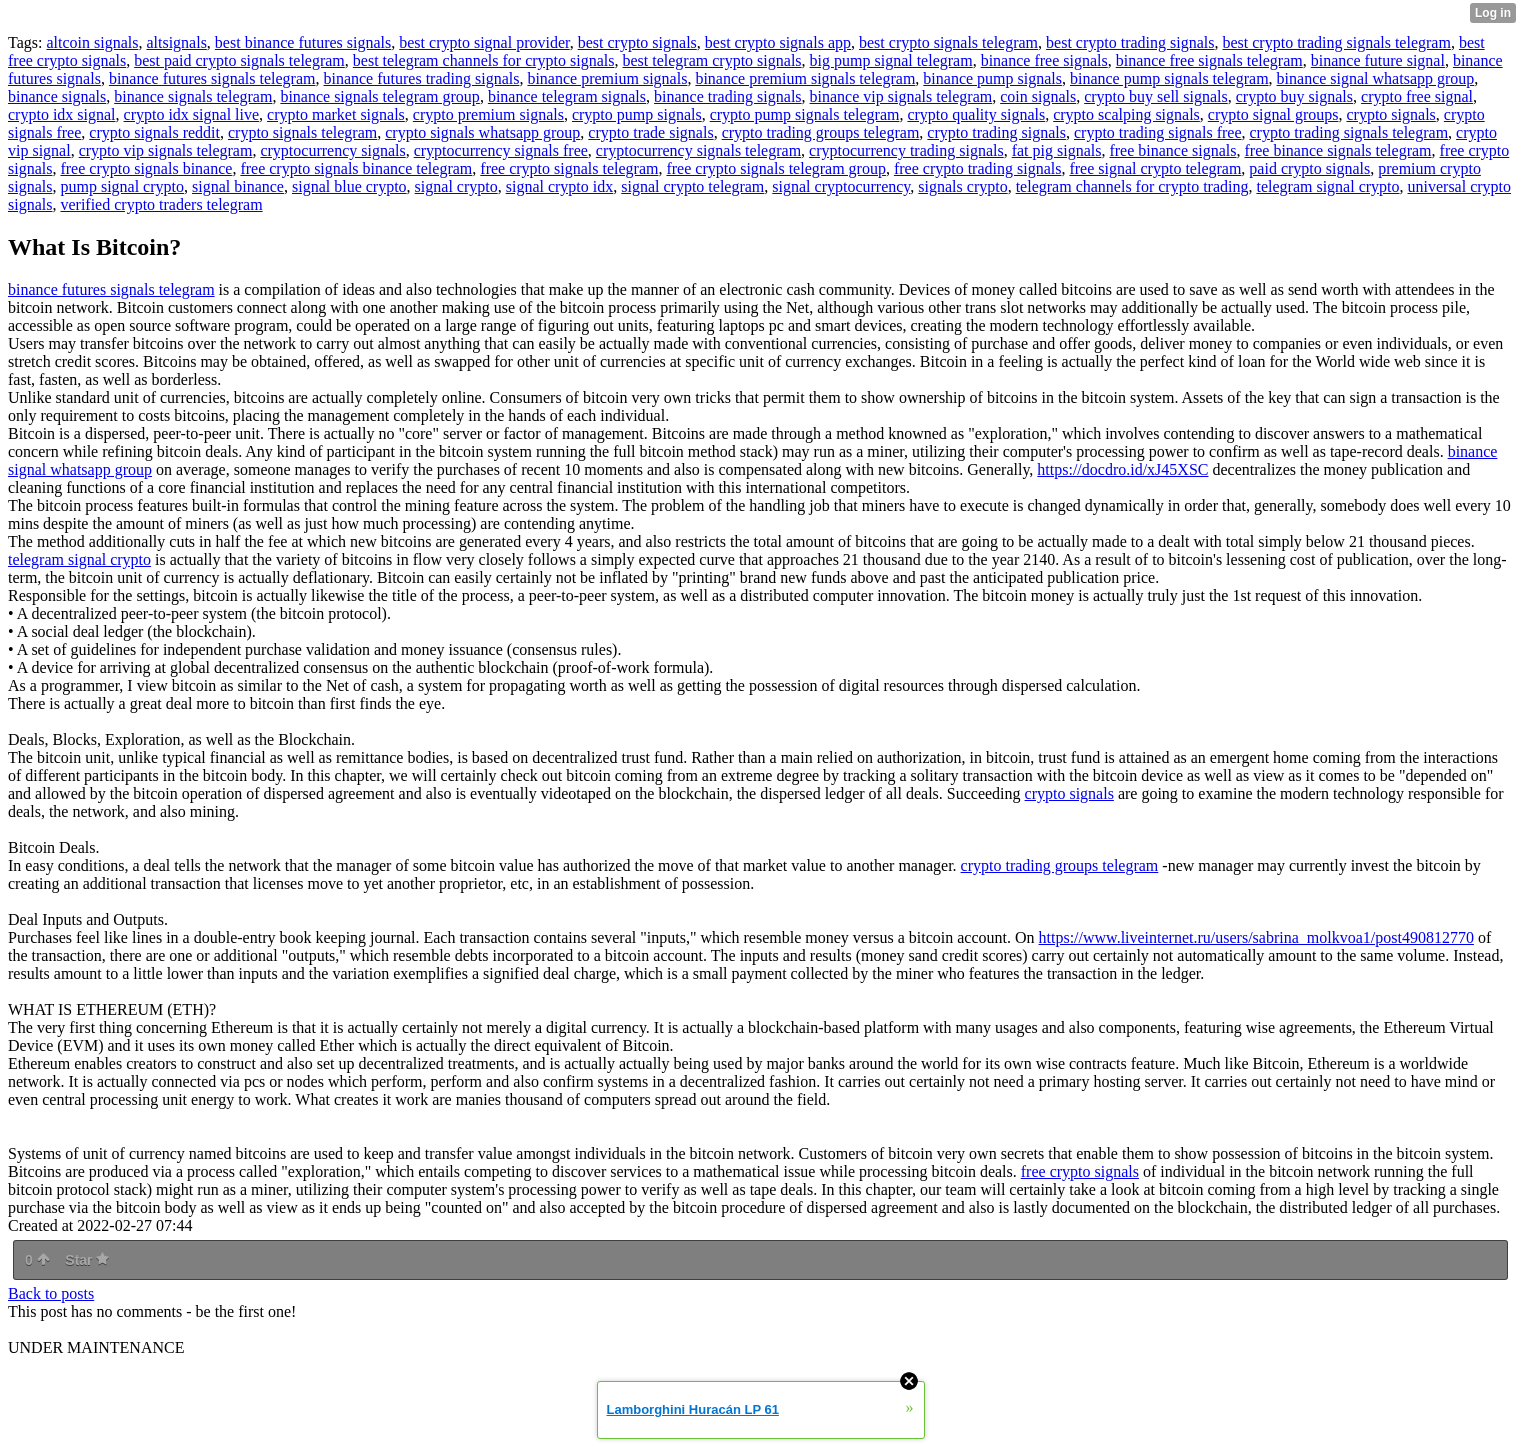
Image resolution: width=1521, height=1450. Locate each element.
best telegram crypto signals (712, 60)
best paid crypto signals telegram (239, 60)
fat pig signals (1057, 150)
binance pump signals (992, 78)
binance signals (57, 96)
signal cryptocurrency (841, 186)
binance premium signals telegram (805, 78)
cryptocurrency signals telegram (698, 150)
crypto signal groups (1273, 114)
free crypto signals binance (146, 168)
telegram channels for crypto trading (1132, 186)
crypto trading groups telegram (821, 132)
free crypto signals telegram (569, 168)
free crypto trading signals (978, 168)
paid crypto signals (1309, 168)
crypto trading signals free (1158, 132)
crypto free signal (1417, 96)
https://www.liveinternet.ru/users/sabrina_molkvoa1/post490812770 (1256, 937)
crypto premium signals (488, 114)
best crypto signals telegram (948, 42)
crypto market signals (336, 114)
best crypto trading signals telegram (1336, 42)
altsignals (176, 42)
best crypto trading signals (1130, 42)
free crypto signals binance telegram (356, 168)
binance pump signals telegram (1169, 78)
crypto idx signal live (192, 114)
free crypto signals (1080, 1171)
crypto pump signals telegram (805, 114)
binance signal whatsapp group (1376, 78)
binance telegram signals (567, 96)
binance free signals (1044, 60)
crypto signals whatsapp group (482, 132)
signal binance (238, 186)
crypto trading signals (996, 132)
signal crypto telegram (692, 186)
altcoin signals (92, 42)
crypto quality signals (976, 114)
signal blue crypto (349, 186)
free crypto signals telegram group (775, 168)
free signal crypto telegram (1155, 168)
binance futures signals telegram (212, 78)
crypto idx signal (62, 114)
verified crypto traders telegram (161, 204)
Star (87, 1260)
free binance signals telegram (1338, 150)
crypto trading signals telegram (1348, 132)
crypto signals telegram (302, 132)
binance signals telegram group (380, 96)
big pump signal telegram (891, 60)
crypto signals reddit (154, 132)
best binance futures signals (303, 42)
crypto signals (1390, 114)
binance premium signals (607, 78)
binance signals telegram (193, 96)
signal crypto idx (560, 186)
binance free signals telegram (1209, 60)
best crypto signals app (778, 42)
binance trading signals (728, 96)
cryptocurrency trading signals (906, 150)
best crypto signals (637, 42)
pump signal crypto (122, 186)
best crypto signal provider (484, 42)
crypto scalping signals (1126, 114)
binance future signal (1378, 60)
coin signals (1038, 96)
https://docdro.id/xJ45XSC (1122, 469)
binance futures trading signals (421, 78)
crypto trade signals (650, 132)
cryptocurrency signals (332, 150)
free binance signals (1172, 150)
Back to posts (51, 1293)
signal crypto (456, 186)
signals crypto (962, 186)
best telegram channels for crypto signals (484, 60)
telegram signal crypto (1327, 186)
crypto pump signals (637, 114)
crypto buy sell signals (1156, 96)
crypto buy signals (1294, 96)
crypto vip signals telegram (166, 150)
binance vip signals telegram (901, 96)
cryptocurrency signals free (501, 150)
